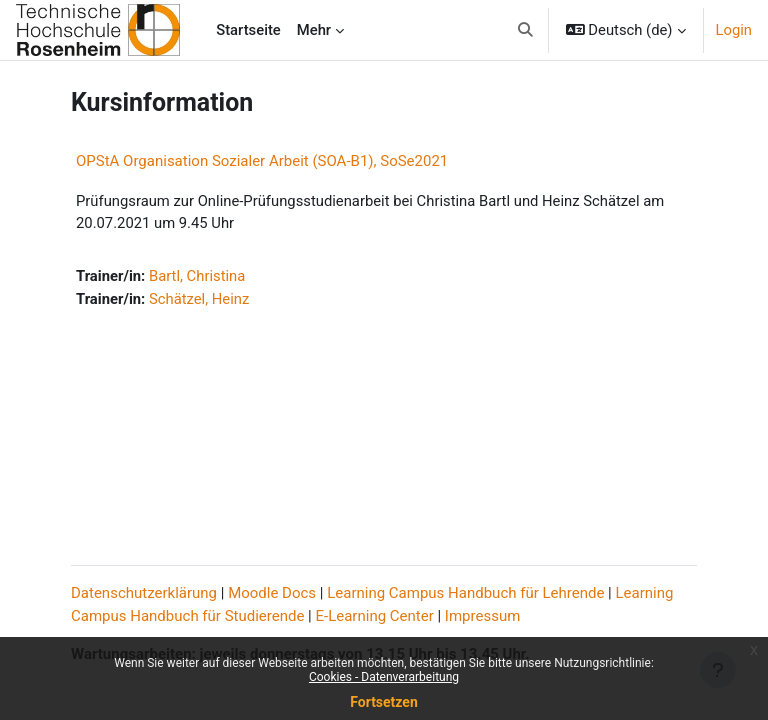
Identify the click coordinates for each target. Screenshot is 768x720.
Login (734, 30)
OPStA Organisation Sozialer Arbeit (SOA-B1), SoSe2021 (262, 161)
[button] (525, 30)
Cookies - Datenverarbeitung (384, 677)
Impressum (482, 616)
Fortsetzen (384, 702)
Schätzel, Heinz (199, 299)
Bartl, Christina (197, 276)
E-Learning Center (375, 616)
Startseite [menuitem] (248, 30)
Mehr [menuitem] (314, 30)
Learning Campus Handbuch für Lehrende (465, 593)
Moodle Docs (272, 593)
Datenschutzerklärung (144, 593)
